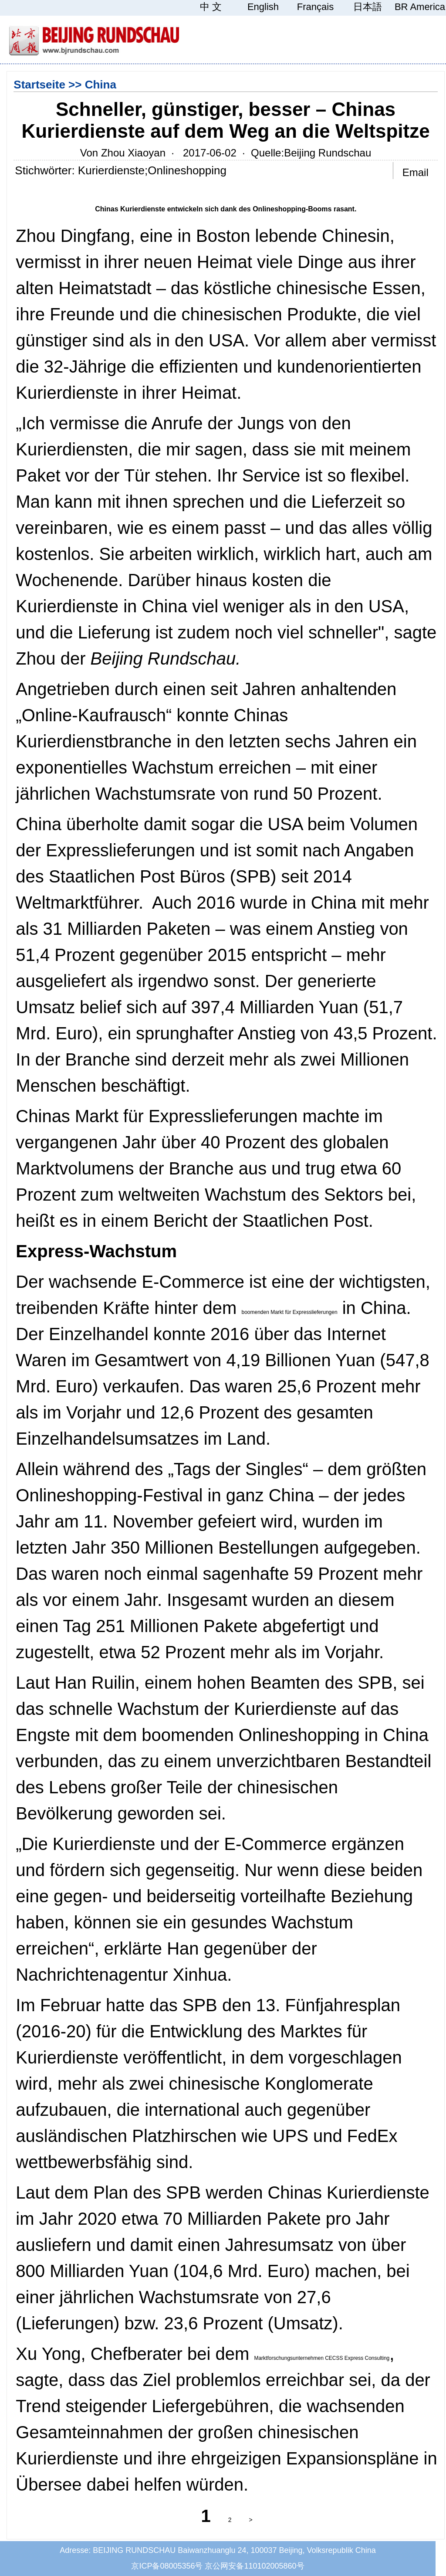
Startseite (39, 84)
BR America (420, 7)
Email (415, 172)
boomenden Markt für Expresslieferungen (289, 1312)
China (100, 84)
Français (315, 7)
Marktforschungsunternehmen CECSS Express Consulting (321, 2358)
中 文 (211, 7)
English (263, 7)
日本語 (367, 7)
